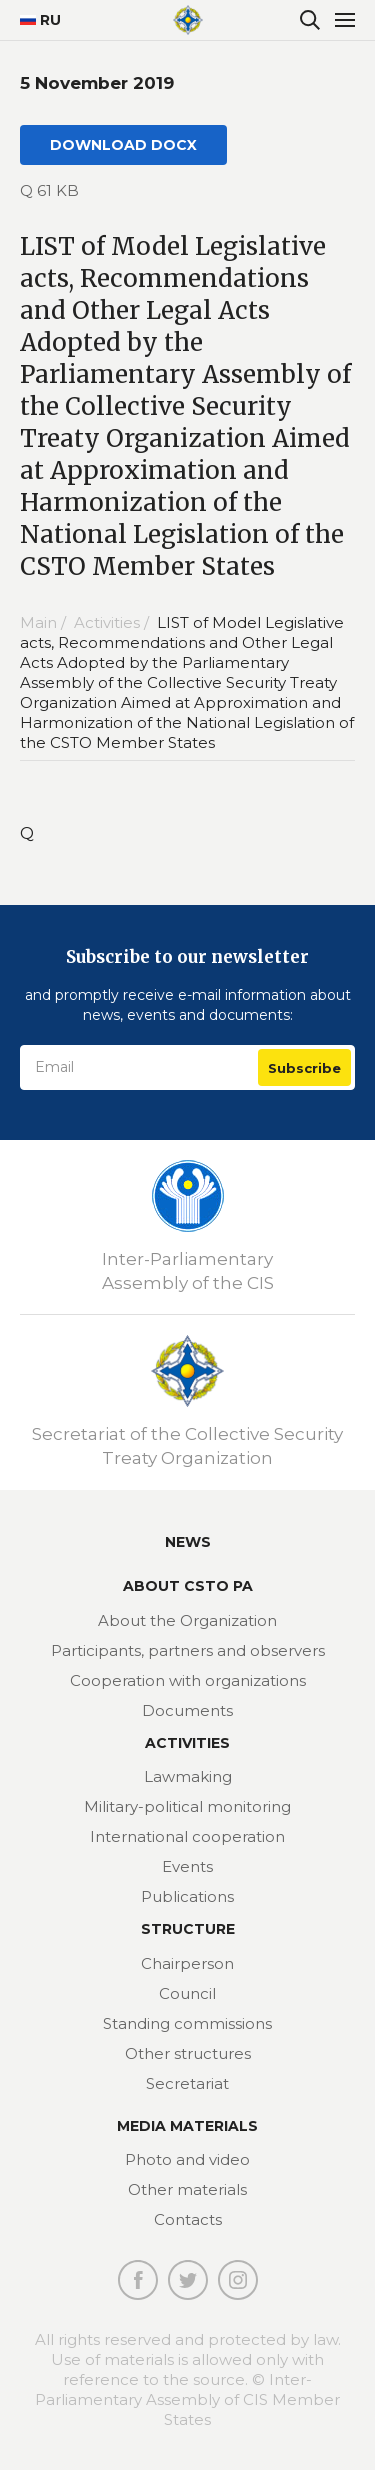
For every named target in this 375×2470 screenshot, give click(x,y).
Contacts (188, 2219)
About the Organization (187, 1620)
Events (187, 1866)
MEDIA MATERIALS (187, 2126)
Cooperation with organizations (188, 1680)
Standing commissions (187, 2023)
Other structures (188, 2053)
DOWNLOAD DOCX (123, 145)
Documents (187, 1710)
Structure (188, 1929)
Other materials (187, 2189)
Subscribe (304, 1068)
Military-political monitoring (187, 1806)
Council (187, 1993)
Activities (187, 1743)
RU (32, 20)
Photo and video (187, 2159)
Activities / (113, 622)
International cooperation (187, 1836)
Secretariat (187, 2083)
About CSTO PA (188, 1586)
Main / (45, 622)
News (188, 1542)
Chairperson (187, 1963)
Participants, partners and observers (188, 1650)
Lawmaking (188, 1776)
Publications (187, 1896)
